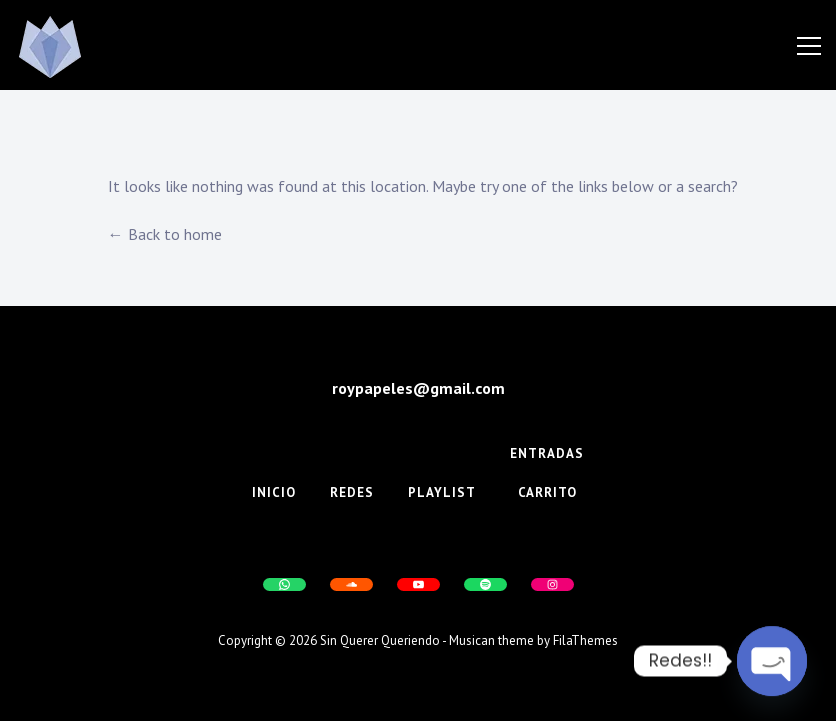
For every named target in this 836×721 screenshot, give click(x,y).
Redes (352, 492)
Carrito (547, 492)
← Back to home (165, 234)
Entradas (547, 453)
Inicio (274, 492)
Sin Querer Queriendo (380, 640)
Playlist (442, 492)
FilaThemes (585, 640)
